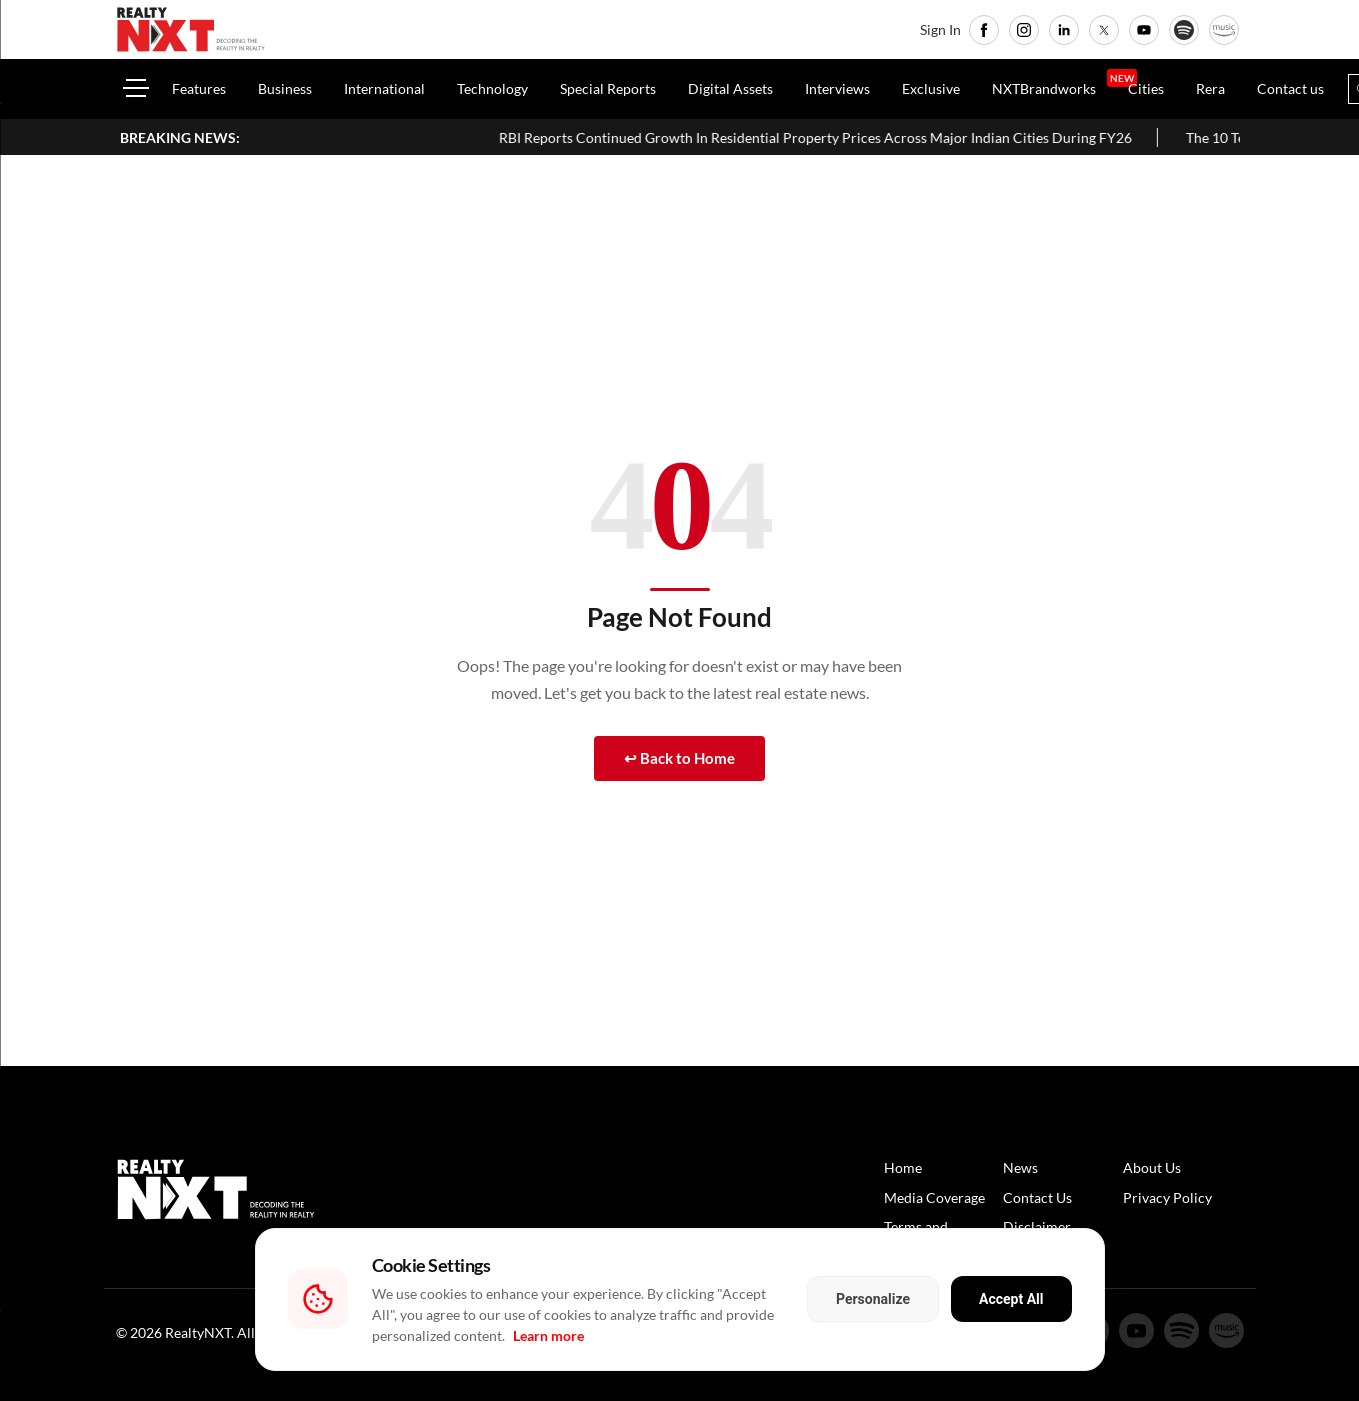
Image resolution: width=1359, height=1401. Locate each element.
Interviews (837, 88)
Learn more (548, 1335)
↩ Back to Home (679, 758)
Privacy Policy (1167, 1197)
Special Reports (608, 88)
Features (199, 88)
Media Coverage (934, 1197)
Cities (1146, 88)
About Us (1152, 1167)
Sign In (940, 29)
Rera (1210, 88)
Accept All (1011, 1299)
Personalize (873, 1299)
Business (285, 88)
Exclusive (931, 88)
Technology (492, 88)
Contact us (1290, 88)
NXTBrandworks (1044, 88)
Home (903, 1167)
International (384, 88)
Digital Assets (730, 88)
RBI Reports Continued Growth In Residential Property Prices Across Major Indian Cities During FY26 (932, 137)
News (1020, 1167)
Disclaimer (1037, 1226)
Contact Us (1037, 1197)
